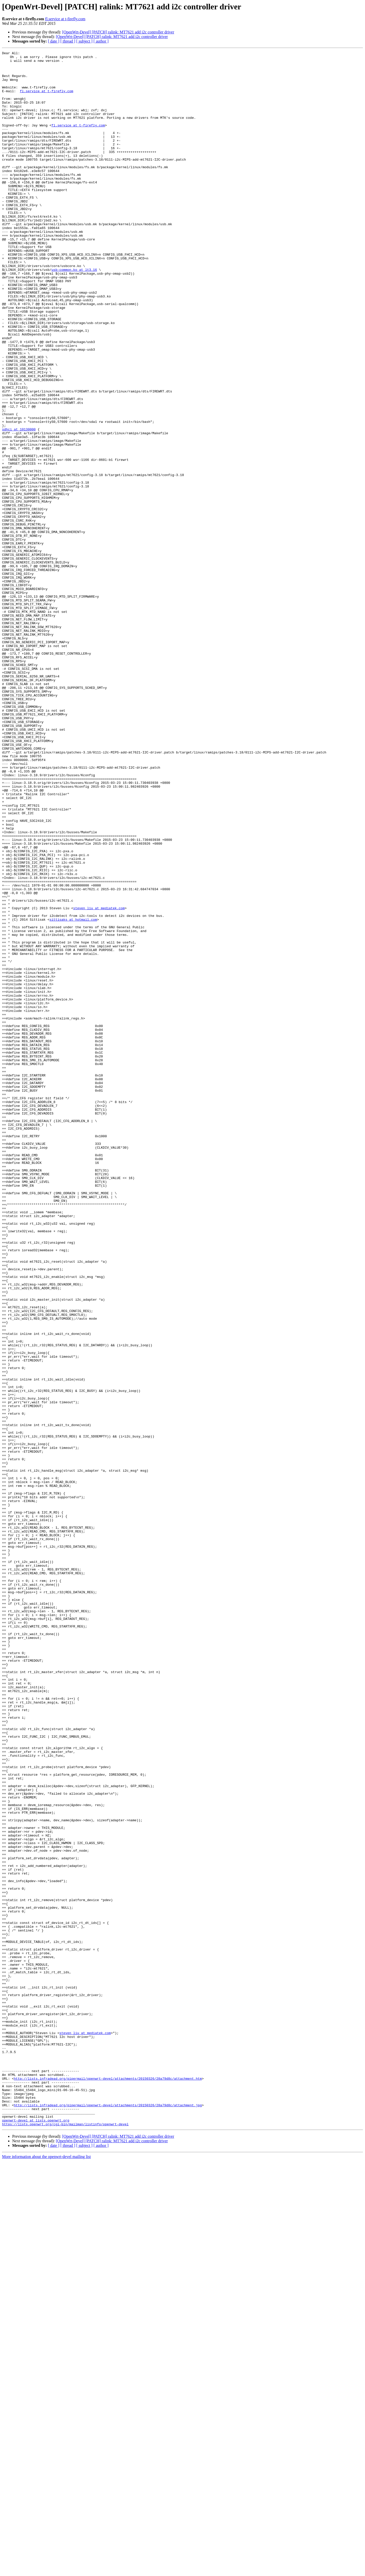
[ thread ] (67, 41)
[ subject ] (84, 41)
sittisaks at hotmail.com (73, 1093)
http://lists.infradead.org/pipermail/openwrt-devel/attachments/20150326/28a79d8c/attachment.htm (108, 2484)
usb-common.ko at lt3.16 (74, 313)
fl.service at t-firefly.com (65, 19)
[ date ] (53, 41)
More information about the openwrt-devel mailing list (46, 2571)
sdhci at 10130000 (19, 505)
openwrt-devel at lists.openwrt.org (35, 2534)
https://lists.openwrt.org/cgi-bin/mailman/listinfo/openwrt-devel (65, 2539)
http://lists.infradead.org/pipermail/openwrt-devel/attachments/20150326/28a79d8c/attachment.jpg (108, 2516)
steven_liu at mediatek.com (99, 1079)
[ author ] (101, 41)
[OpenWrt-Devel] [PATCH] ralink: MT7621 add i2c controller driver (118, 32)
